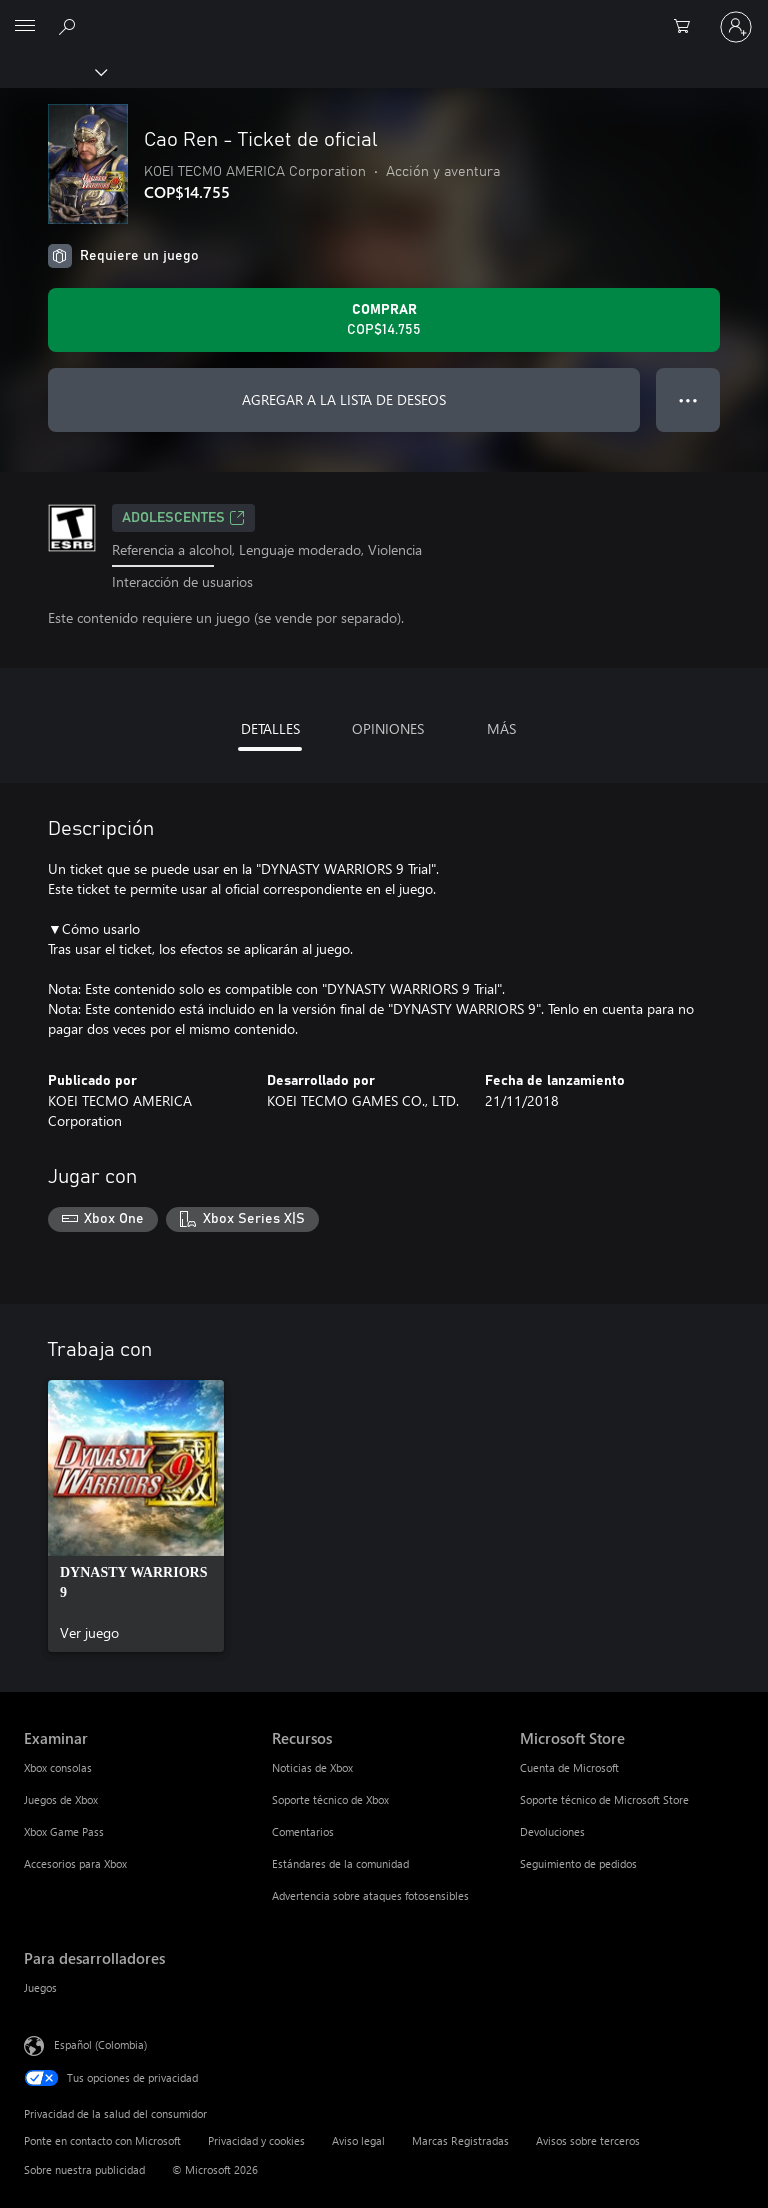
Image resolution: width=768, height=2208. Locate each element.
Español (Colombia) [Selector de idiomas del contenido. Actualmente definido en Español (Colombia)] (100, 2044)
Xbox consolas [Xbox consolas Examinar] (58, 1767)
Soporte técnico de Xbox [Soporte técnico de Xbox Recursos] (330, 1799)
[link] (136, 1516)
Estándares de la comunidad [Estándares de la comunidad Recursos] (340, 1863)
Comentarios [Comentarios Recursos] (303, 1831)
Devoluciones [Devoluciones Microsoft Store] (552, 1831)
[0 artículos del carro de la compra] (688, 27)
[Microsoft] (383, 15)
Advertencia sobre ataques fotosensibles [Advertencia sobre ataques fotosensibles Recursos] (370, 1895)
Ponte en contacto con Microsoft (102, 2140)
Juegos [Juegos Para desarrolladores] (40, 1987)
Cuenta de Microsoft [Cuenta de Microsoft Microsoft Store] (569, 1767)
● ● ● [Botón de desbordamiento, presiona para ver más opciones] (688, 399)
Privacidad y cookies (256, 2140)
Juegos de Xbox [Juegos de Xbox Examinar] (61, 1799)
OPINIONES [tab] (388, 728)
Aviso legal (358, 2140)
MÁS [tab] (501, 728)
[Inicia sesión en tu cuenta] (736, 27)
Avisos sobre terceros (588, 2140)
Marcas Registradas (460, 2140)
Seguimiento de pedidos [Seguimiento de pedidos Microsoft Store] (578, 1863)
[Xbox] (52, 71)
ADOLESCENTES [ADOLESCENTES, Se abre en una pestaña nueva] (183, 518)
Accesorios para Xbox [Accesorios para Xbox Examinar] (75, 1863)
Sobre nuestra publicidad (84, 2169)
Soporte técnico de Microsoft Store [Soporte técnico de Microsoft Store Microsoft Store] (604, 1799)
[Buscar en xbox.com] (70, 26)
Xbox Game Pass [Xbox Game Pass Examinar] (64, 1831)
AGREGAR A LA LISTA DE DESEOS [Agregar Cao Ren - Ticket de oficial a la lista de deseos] (344, 399)
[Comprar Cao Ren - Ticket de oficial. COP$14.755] (384, 320)
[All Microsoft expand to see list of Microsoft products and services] (25, 27)
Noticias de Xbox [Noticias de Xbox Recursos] (312, 1767)
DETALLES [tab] (270, 728)
